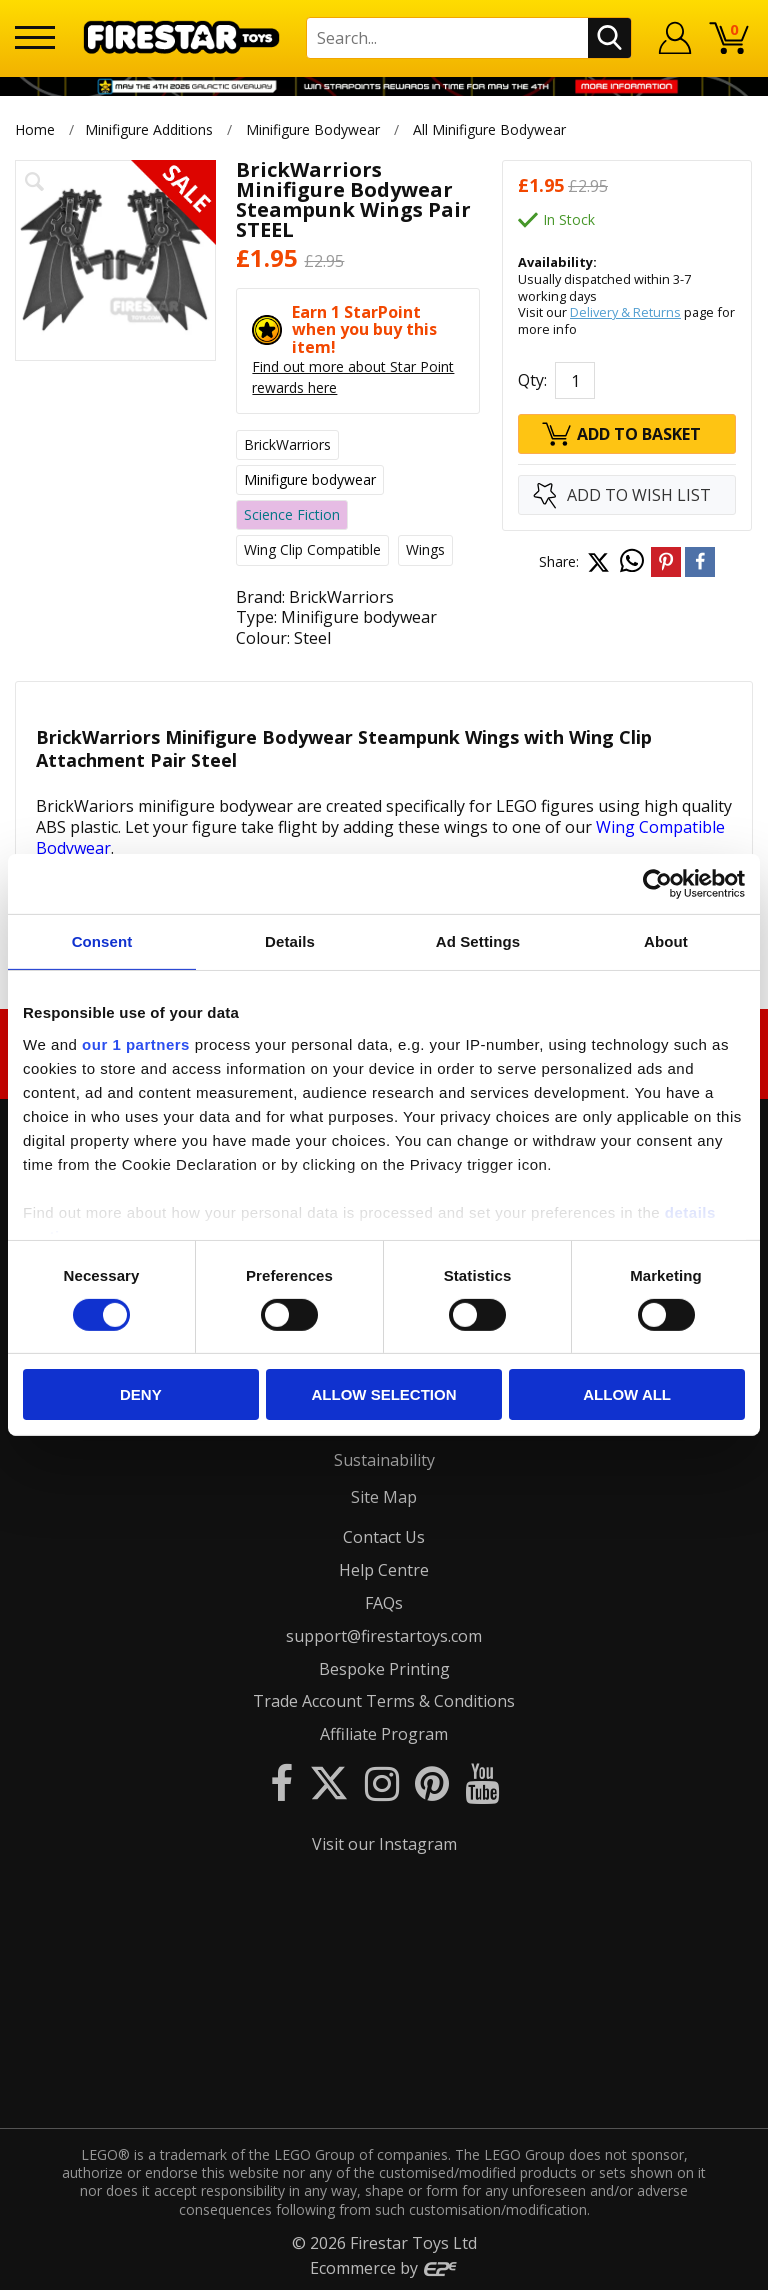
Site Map (384, 1497)
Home (35, 129)
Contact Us (384, 1537)
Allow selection (383, 1394)
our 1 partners (136, 1043)
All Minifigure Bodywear (490, 129)
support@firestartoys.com (384, 1636)
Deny (141, 1394)
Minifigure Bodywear (313, 129)
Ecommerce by (384, 2268)
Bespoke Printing (384, 1669)
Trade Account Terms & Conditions (384, 1701)
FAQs (384, 1603)
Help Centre (384, 1570)
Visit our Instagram (384, 1844)
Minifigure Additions (149, 129)
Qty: (532, 380)
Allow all (627, 1394)
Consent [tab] (102, 941)
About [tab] (666, 941)
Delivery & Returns (625, 312)
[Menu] (35, 37)
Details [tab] (290, 941)
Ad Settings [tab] (478, 941)
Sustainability (384, 1460)
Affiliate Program (384, 1734)
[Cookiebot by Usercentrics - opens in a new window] (657, 884)
